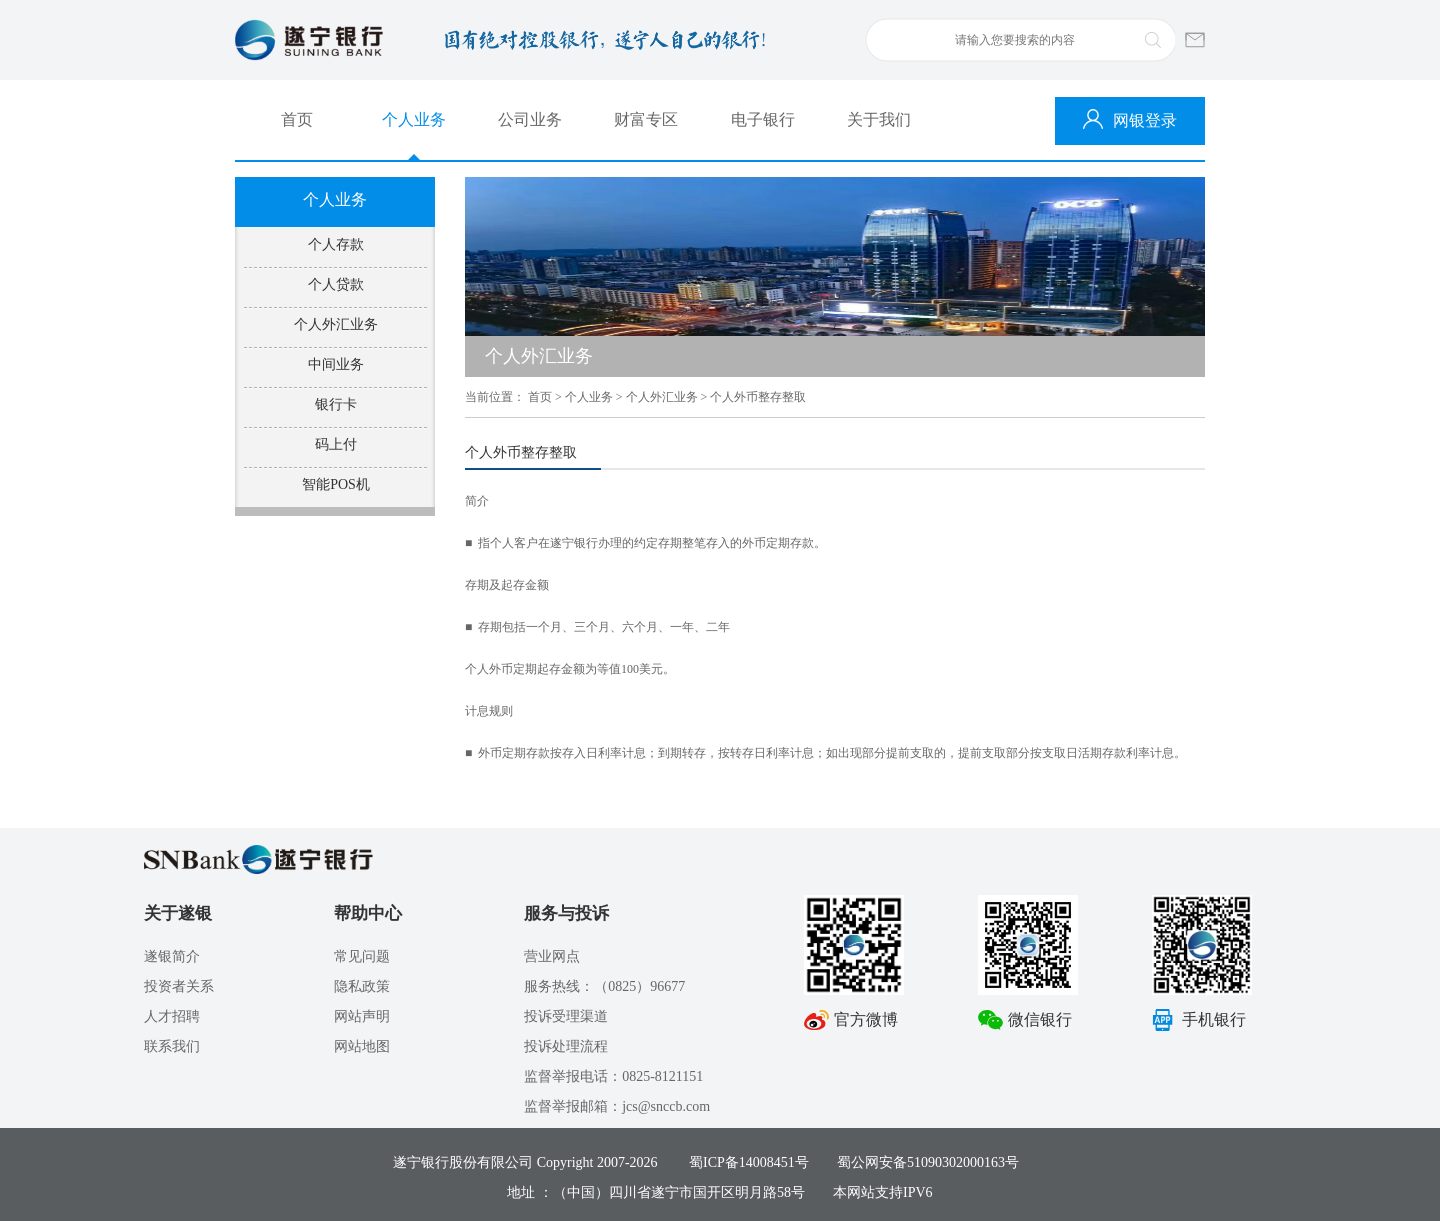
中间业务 (336, 364)
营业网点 (552, 956)
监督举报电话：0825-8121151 (613, 1076)
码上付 (336, 444)
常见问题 (362, 956)
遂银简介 (172, 956)
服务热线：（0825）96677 (604, 986)
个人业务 (414, 119)
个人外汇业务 (336, 324)
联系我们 (172, 1046)
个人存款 (336, 244)
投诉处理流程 (566, 1046)
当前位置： (495, 397)
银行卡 (336, 404)
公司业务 (530, 119)
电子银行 (763, 119)
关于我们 (879, 119)
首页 (297, 119)
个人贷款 (336, 284)
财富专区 (646, 119)
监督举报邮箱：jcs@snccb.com (617, 1106)
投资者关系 (179, 986)
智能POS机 (336, 484)
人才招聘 (172, 1016)
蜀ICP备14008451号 (749, 1162)
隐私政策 (362, 986)
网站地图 (362, 1046)
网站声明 (362, 1016)
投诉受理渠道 (566, 1016)
